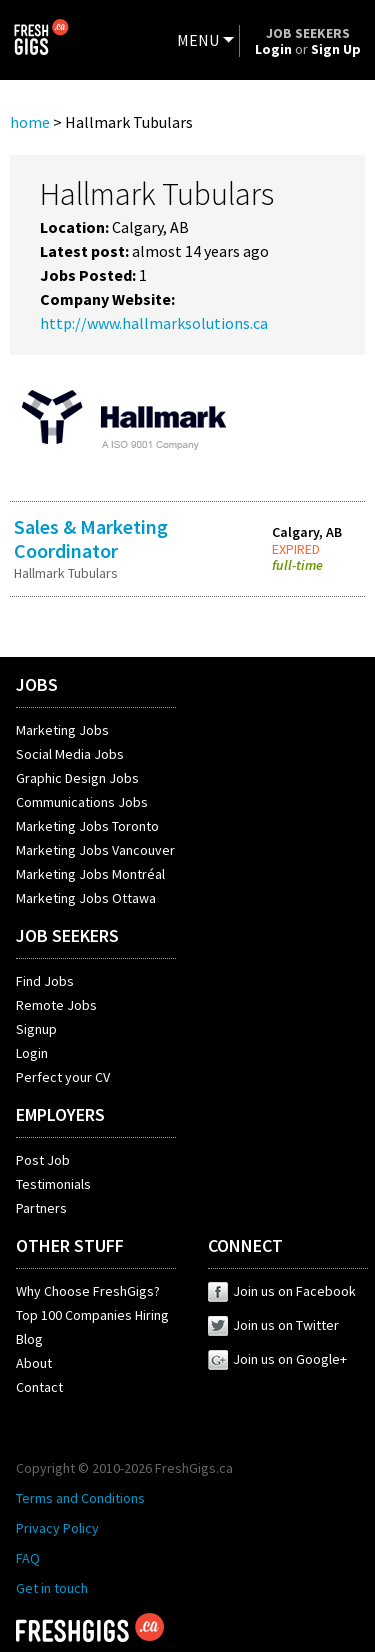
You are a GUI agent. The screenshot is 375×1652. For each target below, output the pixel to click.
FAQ (28, 1558)
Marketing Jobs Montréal (90, 874)
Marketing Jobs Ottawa (86, 898)
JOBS (37, 684)
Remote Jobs (56, 1005)
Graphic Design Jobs (77, 778)
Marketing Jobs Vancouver (95, 850)
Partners (41, 1208)
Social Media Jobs (70, 754)
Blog (29, 1339)
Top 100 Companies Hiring (92, 1315)
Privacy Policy (57, 1528)
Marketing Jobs (62, 730)
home (30, 122)
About (34, 1363)
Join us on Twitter (273, 1325)
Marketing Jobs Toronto (87, 826)
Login (32, 1053)
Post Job (43, 1160)
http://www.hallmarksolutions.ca (154, 323)
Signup (36, 1029)
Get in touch (52, 1588)
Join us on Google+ (277, 1359)
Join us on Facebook (282, 1291)
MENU (198, 40)
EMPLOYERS (60, 1114)
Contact (39, 1387)
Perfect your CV (63, 1077)
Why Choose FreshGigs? (88, 1291)
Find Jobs (45, 981)
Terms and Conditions (80, 1498)
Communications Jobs (82, 802)
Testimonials (53, 1184)
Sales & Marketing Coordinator (91, 538)
